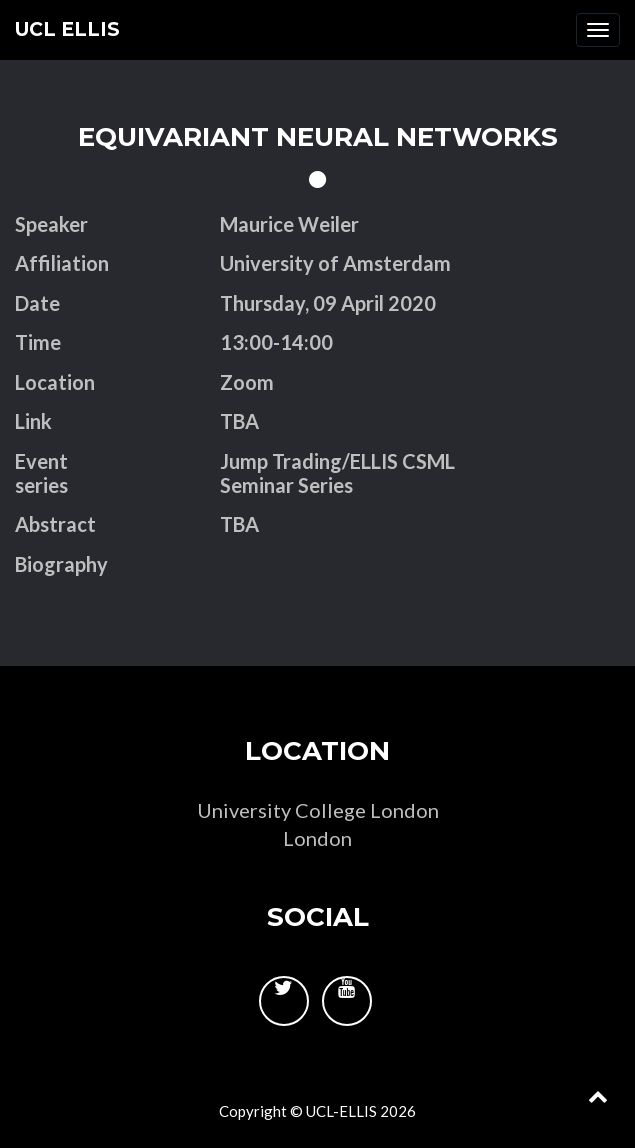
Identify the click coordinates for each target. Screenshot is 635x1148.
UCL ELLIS (67, 29)
